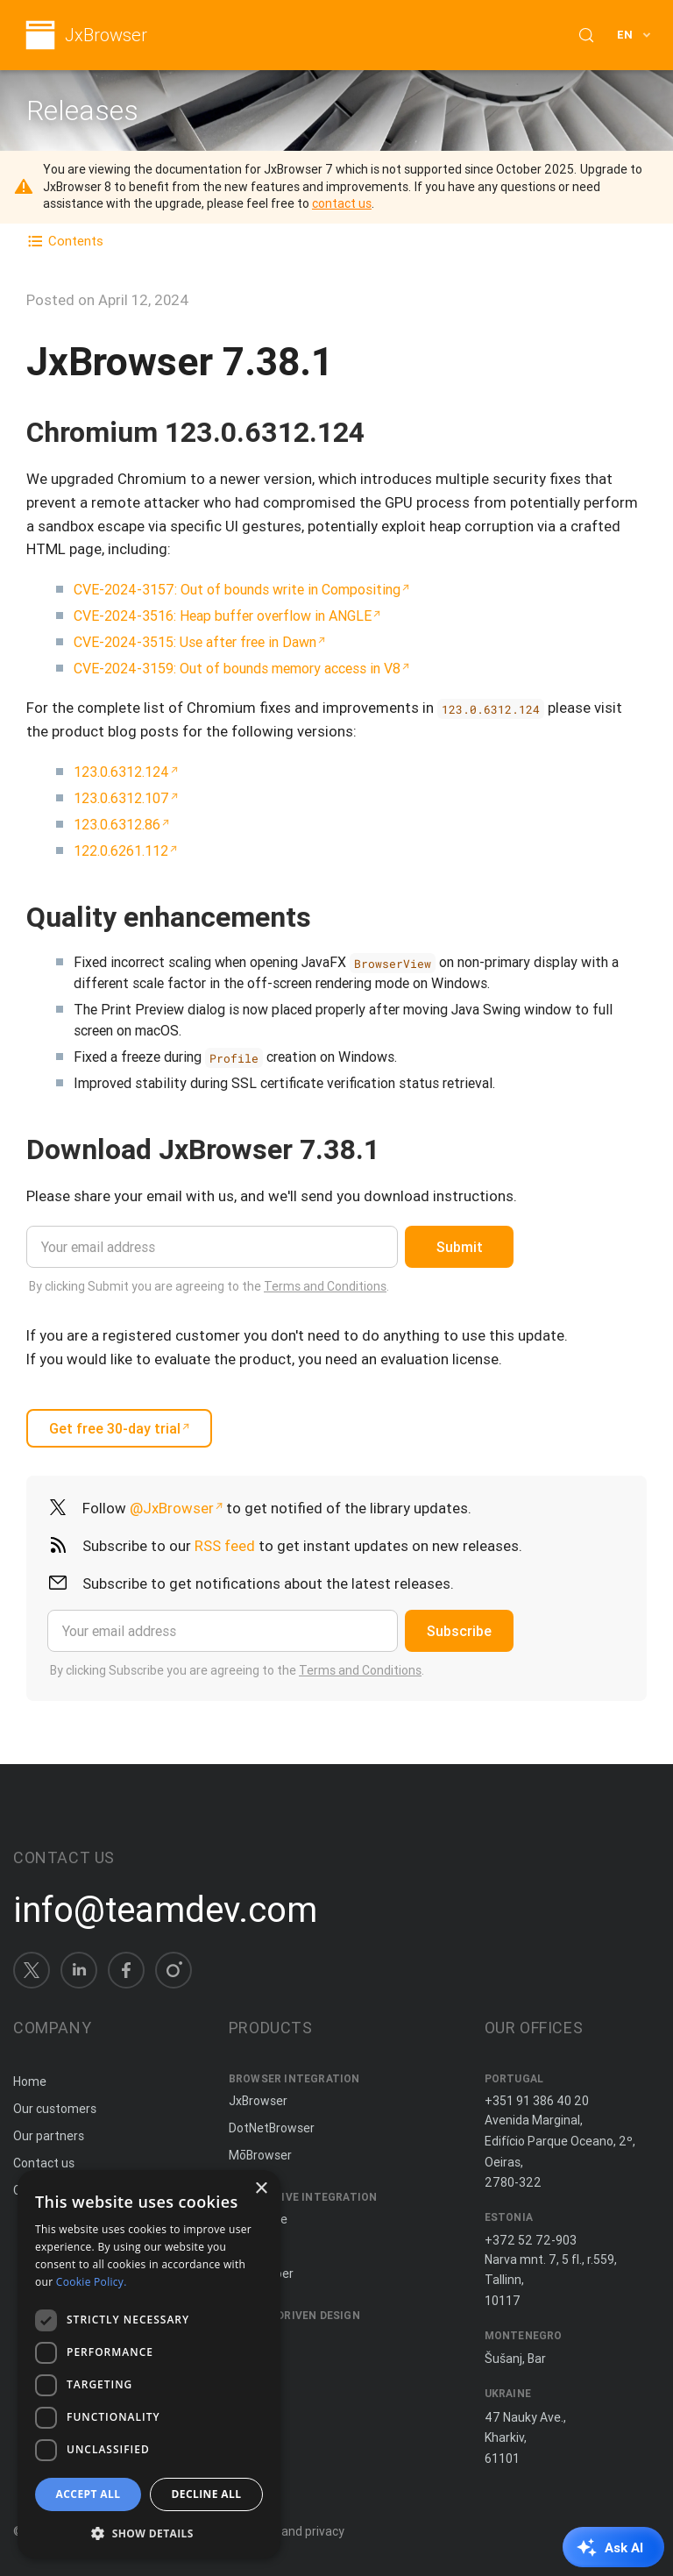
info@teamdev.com (165, 1910)
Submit (459, 1247)
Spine (244, 2338)
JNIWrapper (261, 2273)
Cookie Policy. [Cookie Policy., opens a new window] (91, 2281)
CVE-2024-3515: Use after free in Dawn (195, 642)
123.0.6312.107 (121, 798)
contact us (342, 203)
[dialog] (149, 2364)
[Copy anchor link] (383, 432)
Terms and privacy (293, 2531)
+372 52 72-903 (531, 2240)
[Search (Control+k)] (586, 35)
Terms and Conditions (325, 1286)
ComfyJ (251, 2246)
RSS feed (225, 1545)
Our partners (48, 2136)
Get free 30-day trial (115, 1428)
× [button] (260, 2188)
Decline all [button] (207, 2494)
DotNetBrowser (272, 2128)
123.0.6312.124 (121, 771)
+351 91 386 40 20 (537, 2101)
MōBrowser (260, 2155)
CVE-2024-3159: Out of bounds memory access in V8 (237, 668)
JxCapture (258, 2219)
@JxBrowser (172, 1508)
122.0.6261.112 (121, 850)
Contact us (43, 2163)
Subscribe (459, 1631)
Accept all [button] (88, 2494)
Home (29, 2081)
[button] (149, 2532)
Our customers (54, 2109)
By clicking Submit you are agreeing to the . (209, 1286)
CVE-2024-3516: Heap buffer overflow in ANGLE (223, 615)
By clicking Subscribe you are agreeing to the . (237, 1670)
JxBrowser (106, 35)
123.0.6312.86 (117, 824)
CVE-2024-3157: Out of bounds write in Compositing (237, 589)
